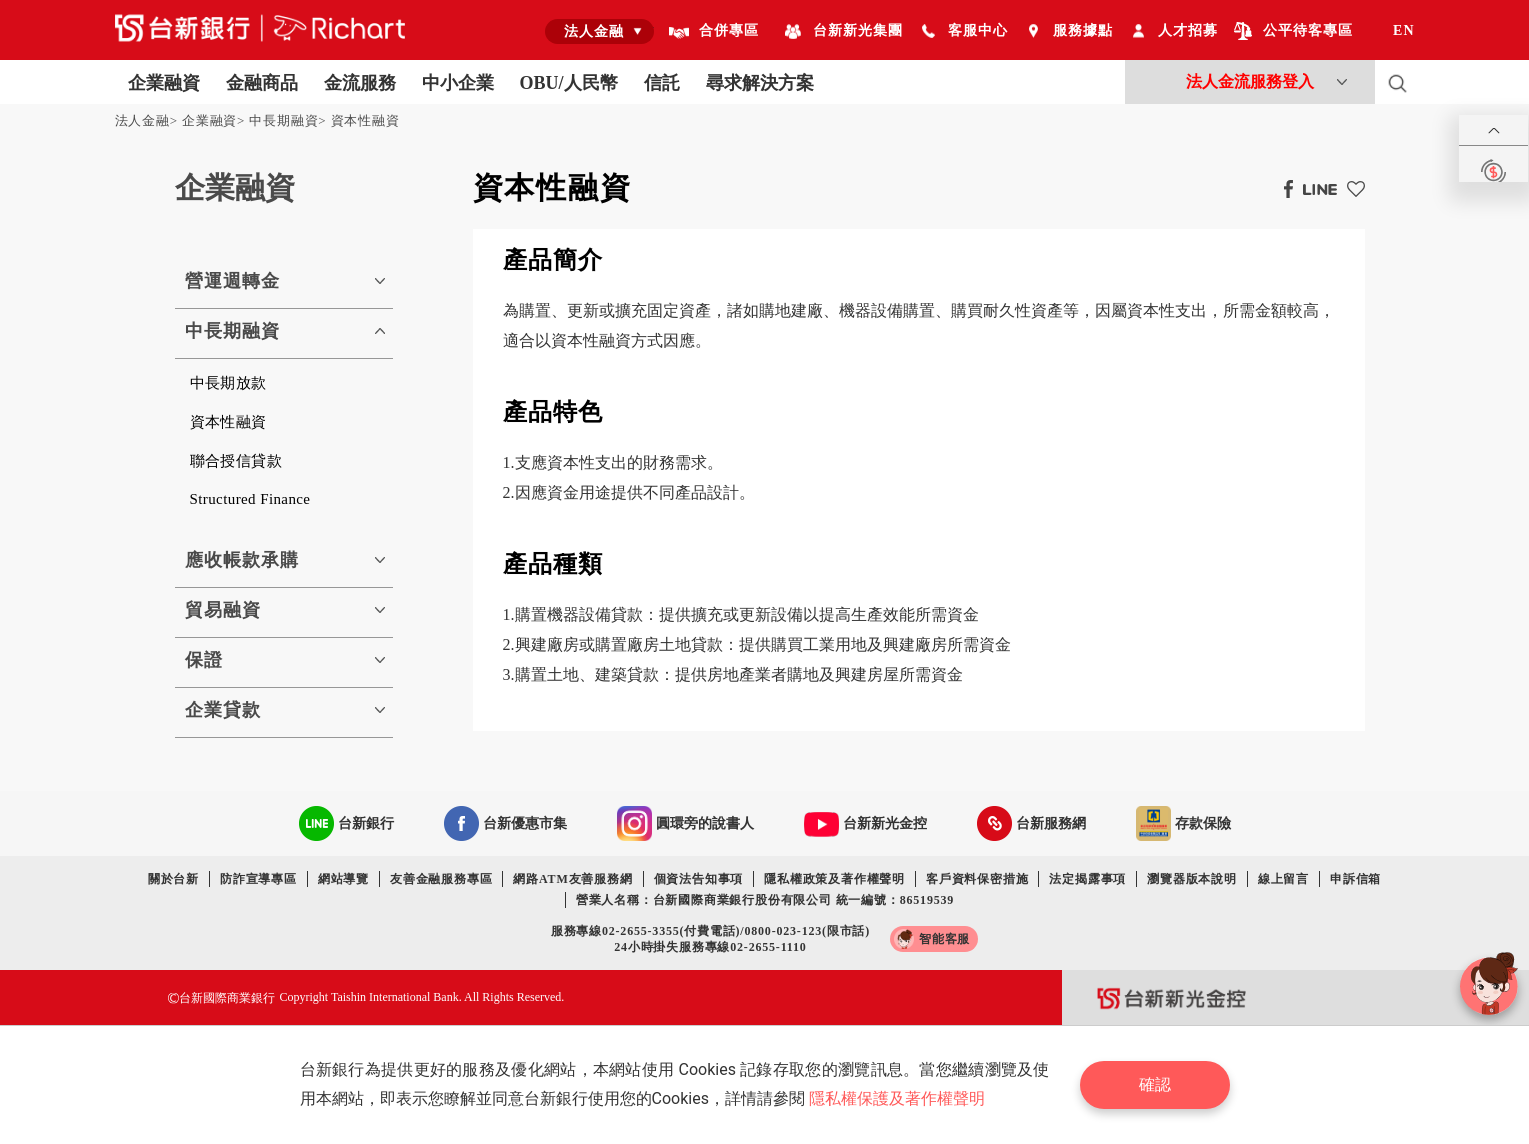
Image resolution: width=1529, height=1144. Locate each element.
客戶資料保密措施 (977, 879)
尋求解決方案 (760, 83)
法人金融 (142, 120)
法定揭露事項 (1087, 879)
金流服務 (360, 83)
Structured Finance (250, 499)
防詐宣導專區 (258, 879)
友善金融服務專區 (441, 879)
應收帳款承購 (242, 560)
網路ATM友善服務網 (572, 879)
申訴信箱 (1355, 879)
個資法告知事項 (699, 879)
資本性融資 (365, 120)
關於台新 (173, 879)
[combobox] (599, 31)
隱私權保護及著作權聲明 (897, 1098)
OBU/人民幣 (569, 83)
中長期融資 (283, 120)
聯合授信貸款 (236, 461)
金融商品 (262, 83)
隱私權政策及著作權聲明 (834, 879)
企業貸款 (223, 710)
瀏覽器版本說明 (1192, 879)
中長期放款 (228, 383)
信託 (662, 83)
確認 (1155, 1084)
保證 (204, 660)
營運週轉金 (232, 281)
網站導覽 (343, 879)
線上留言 (1283, 879)
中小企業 (458, 83)
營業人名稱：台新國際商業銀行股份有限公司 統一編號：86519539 (765, 900)
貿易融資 (223, 610)
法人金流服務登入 (1250, 81)
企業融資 (164, 83)
